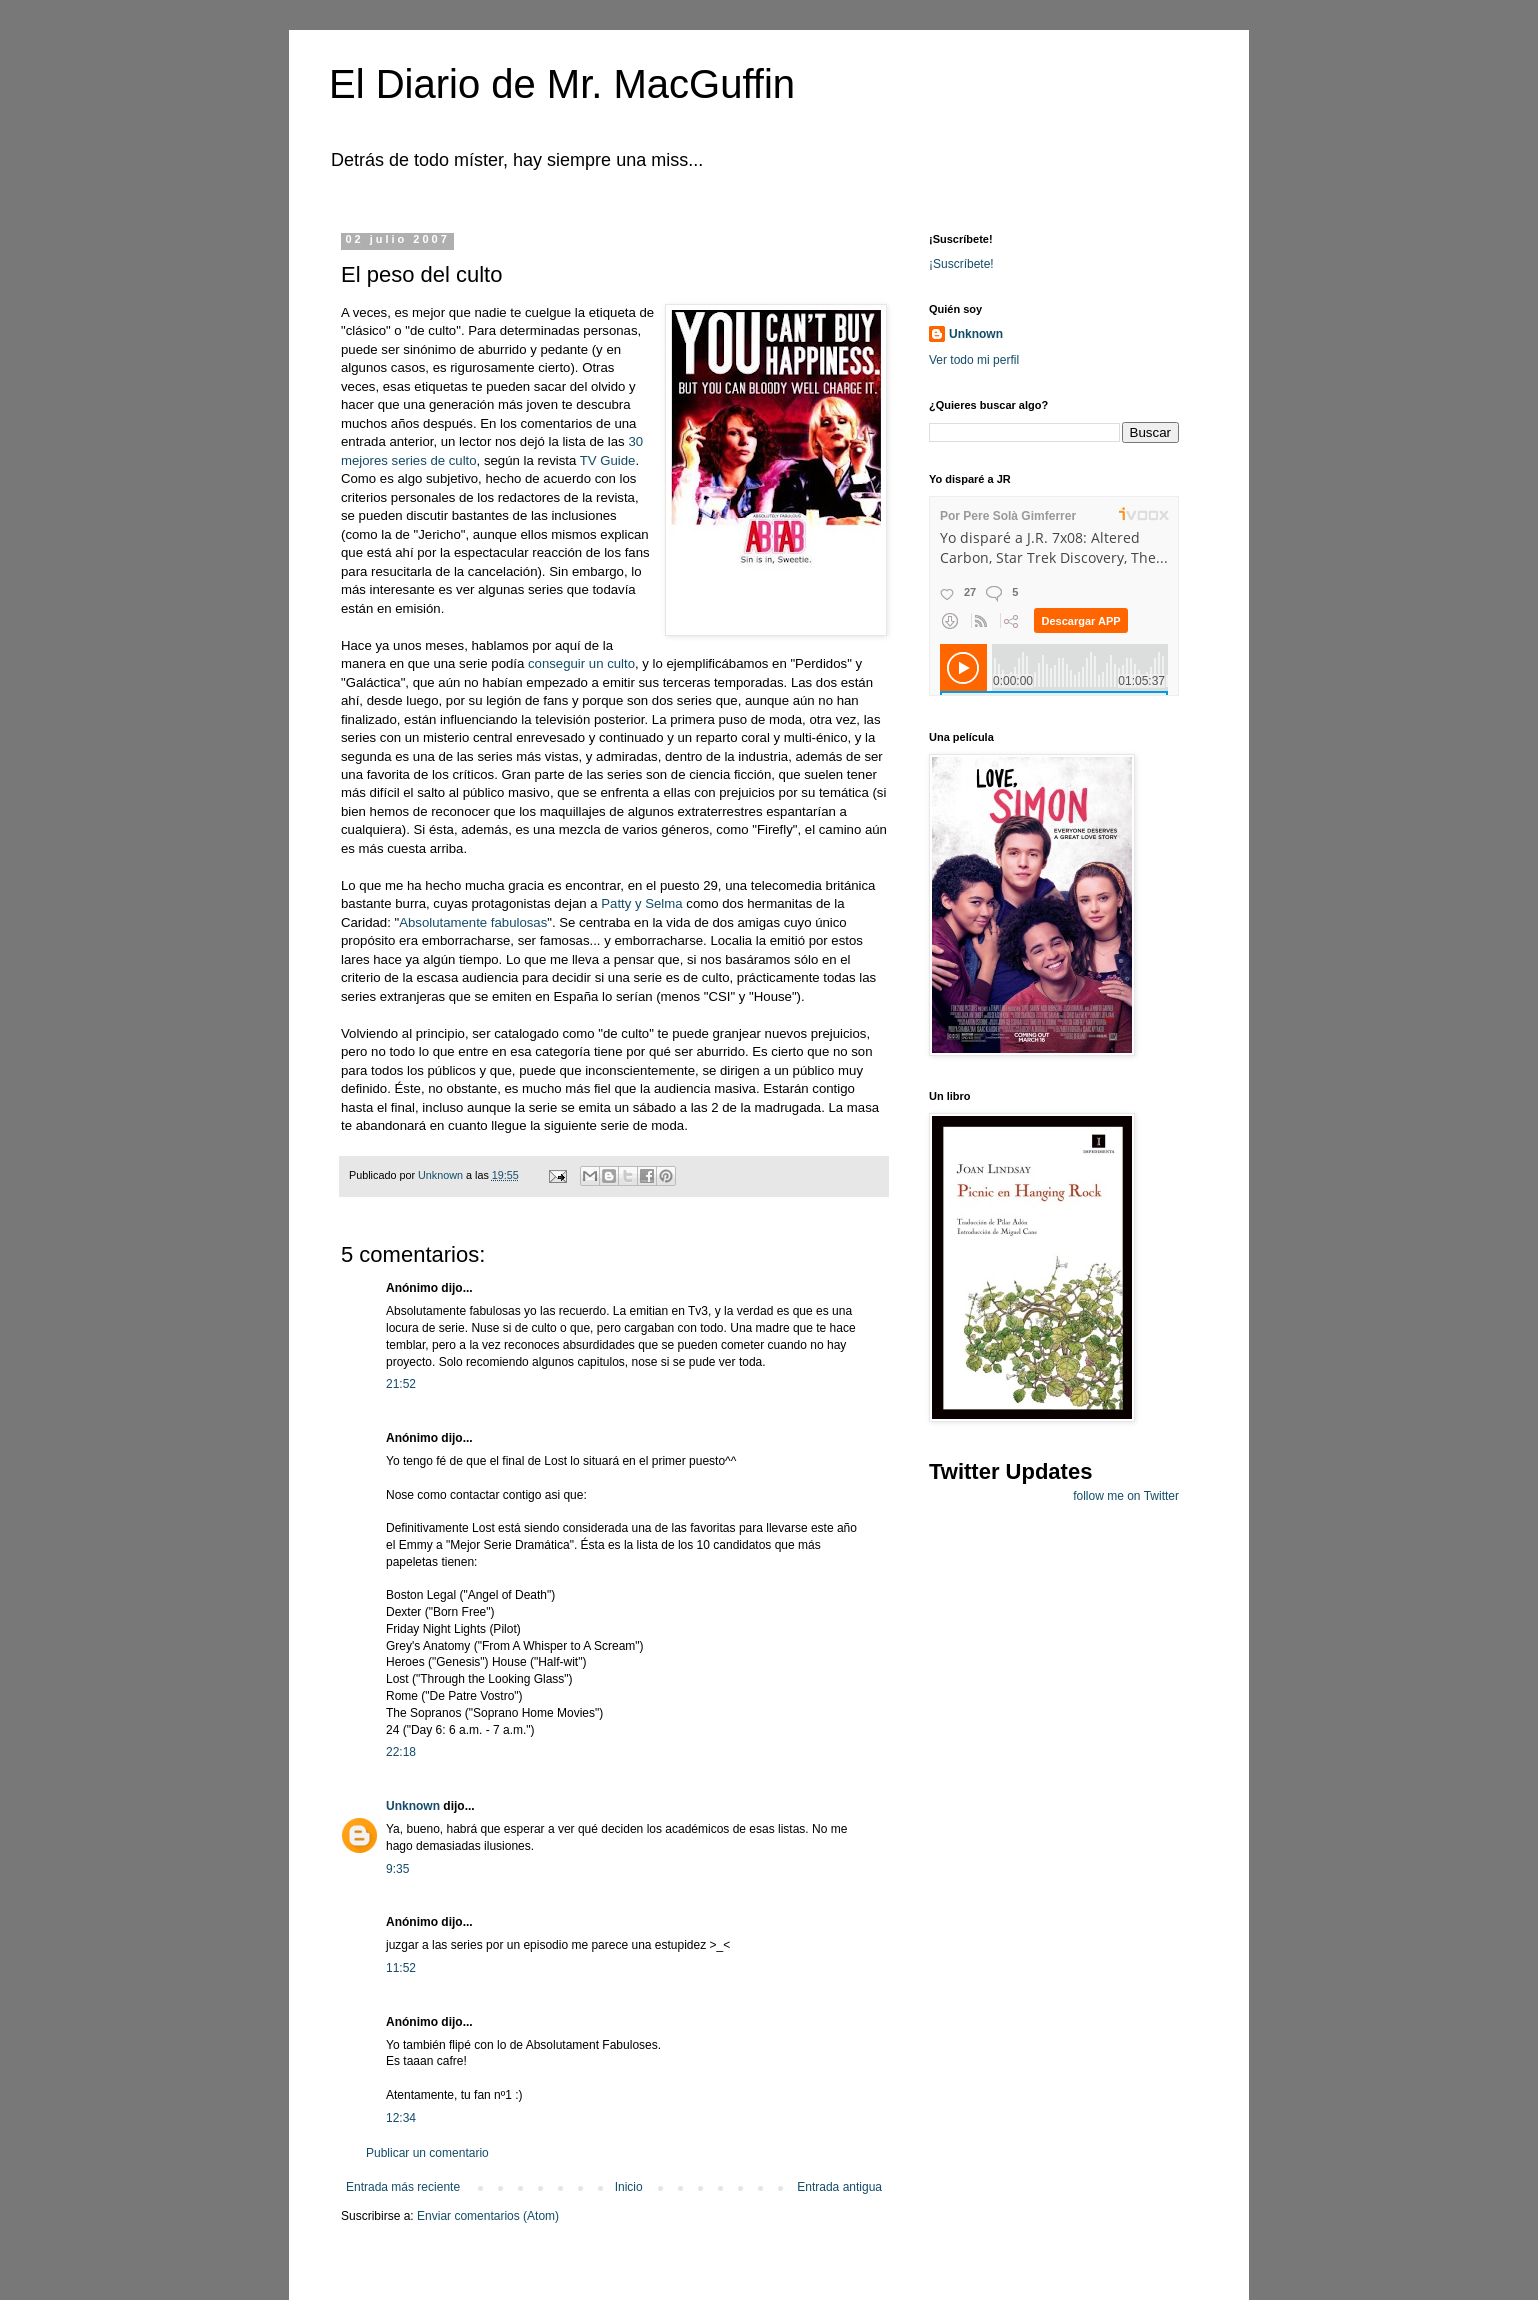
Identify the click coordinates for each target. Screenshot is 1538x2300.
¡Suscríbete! (961, 264)
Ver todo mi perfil (974, 360)
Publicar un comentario (427, 2153)
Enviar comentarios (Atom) (488, 2216)
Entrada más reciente (403, 2187)
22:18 (401, 1752)
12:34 (401, 2118)
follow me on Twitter (1126, 1496)
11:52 (401, 1968)
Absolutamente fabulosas (473, 922)
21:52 (401, 1384)
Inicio (629, 2187)
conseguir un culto (581, 663)
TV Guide (608, 460)
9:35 (397, 1869)
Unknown (413, 1806)
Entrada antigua (839, 2187)
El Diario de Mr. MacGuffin (562, 84)
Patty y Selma (643, 903)
